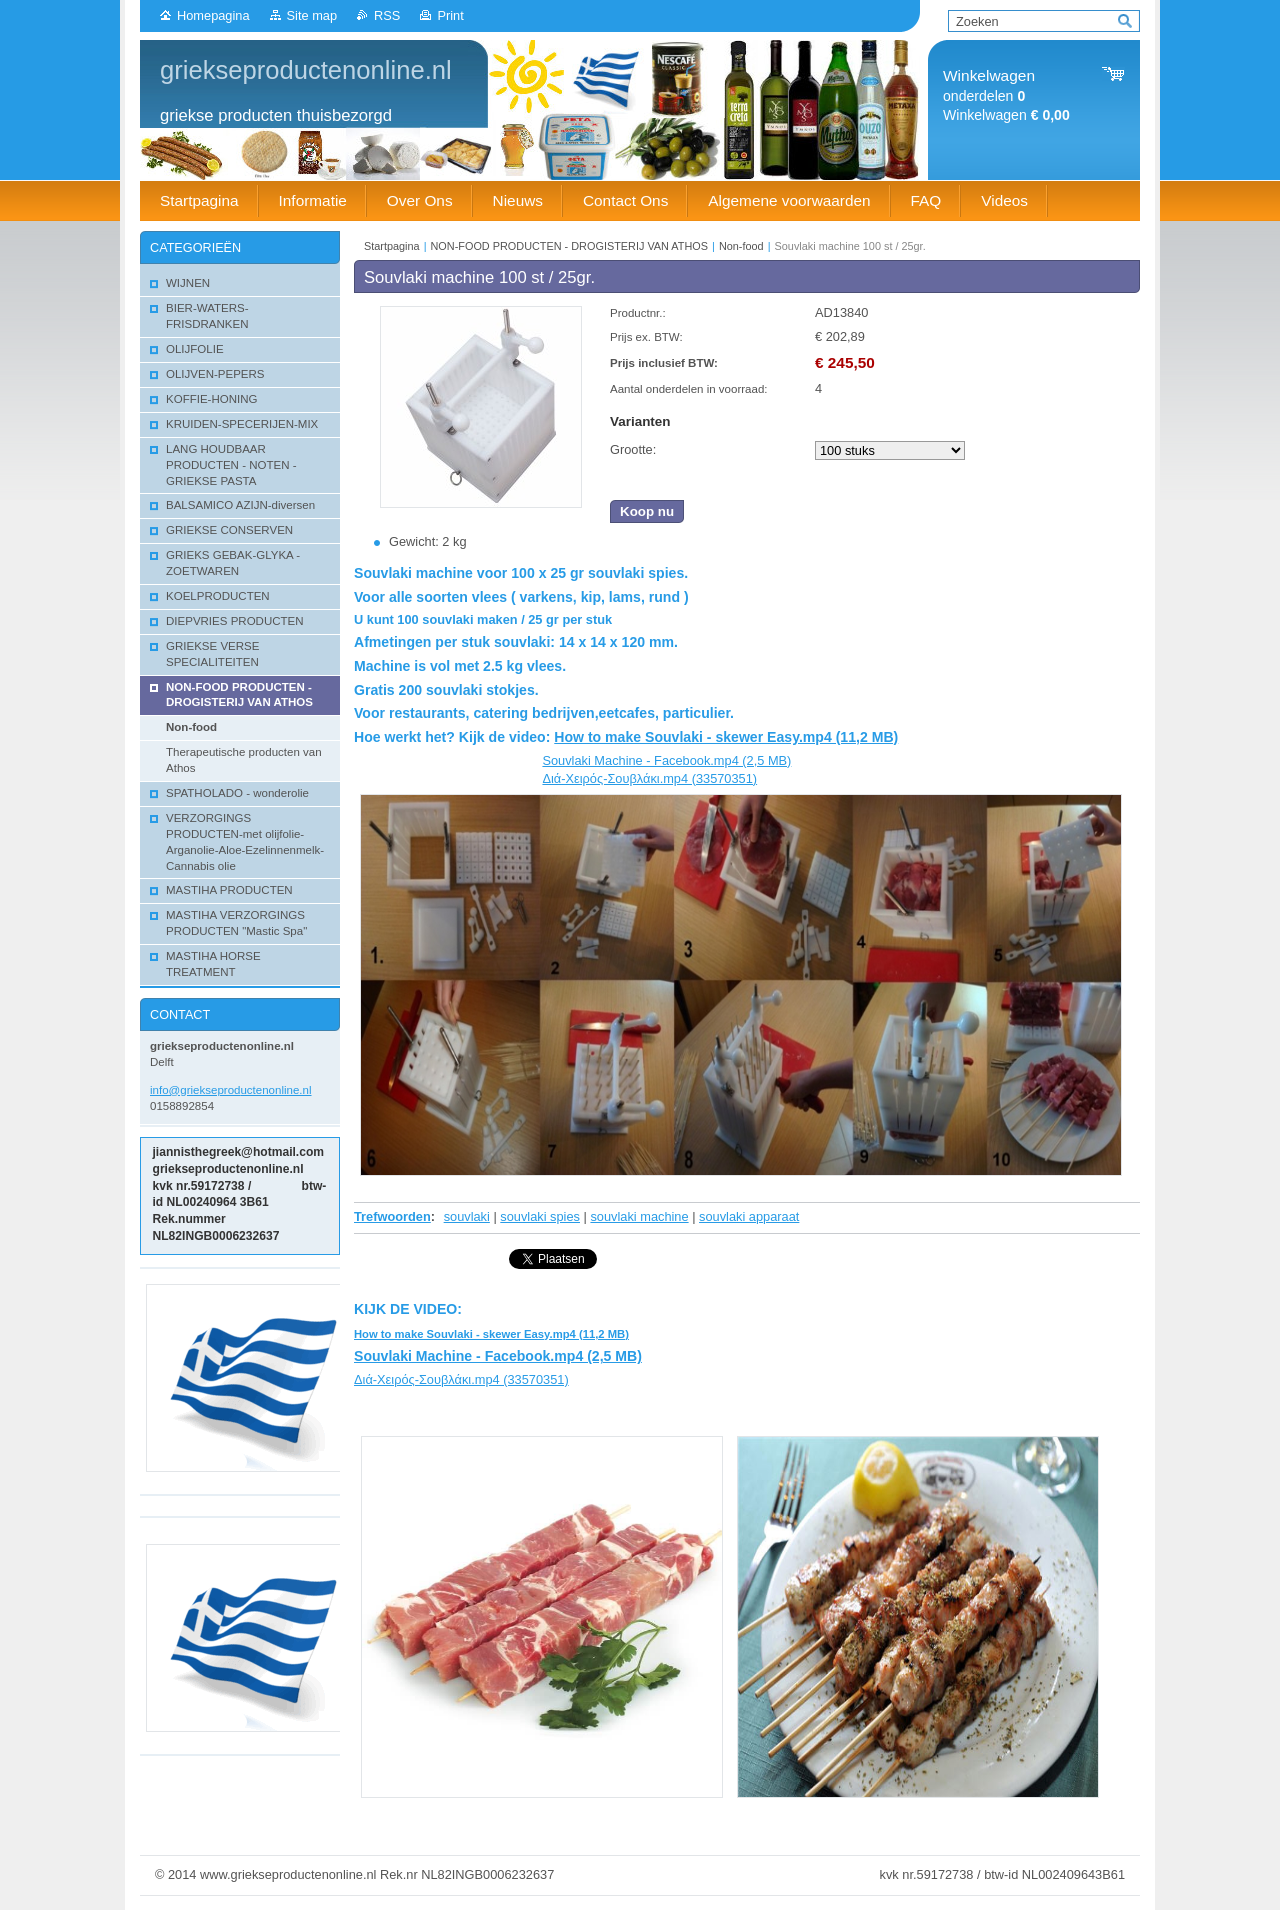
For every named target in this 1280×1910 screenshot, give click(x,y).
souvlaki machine (639, 1216)
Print (450, 15)
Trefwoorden (392, 1216)
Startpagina (392, 246)
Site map (312, 15)
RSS (387, 15)
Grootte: (633, 449)
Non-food (741, 246)
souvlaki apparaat (749, 1216)
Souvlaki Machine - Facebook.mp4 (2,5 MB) (666, 760)
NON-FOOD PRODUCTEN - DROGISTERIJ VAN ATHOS (570, 246)
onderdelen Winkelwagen (1006, 95)
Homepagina (213, 15)
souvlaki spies (540, 1216)
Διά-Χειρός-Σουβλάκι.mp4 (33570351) (649, 778)
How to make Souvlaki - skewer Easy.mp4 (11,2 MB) (726, 737)
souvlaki (467, 1216)
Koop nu (647, 511)
